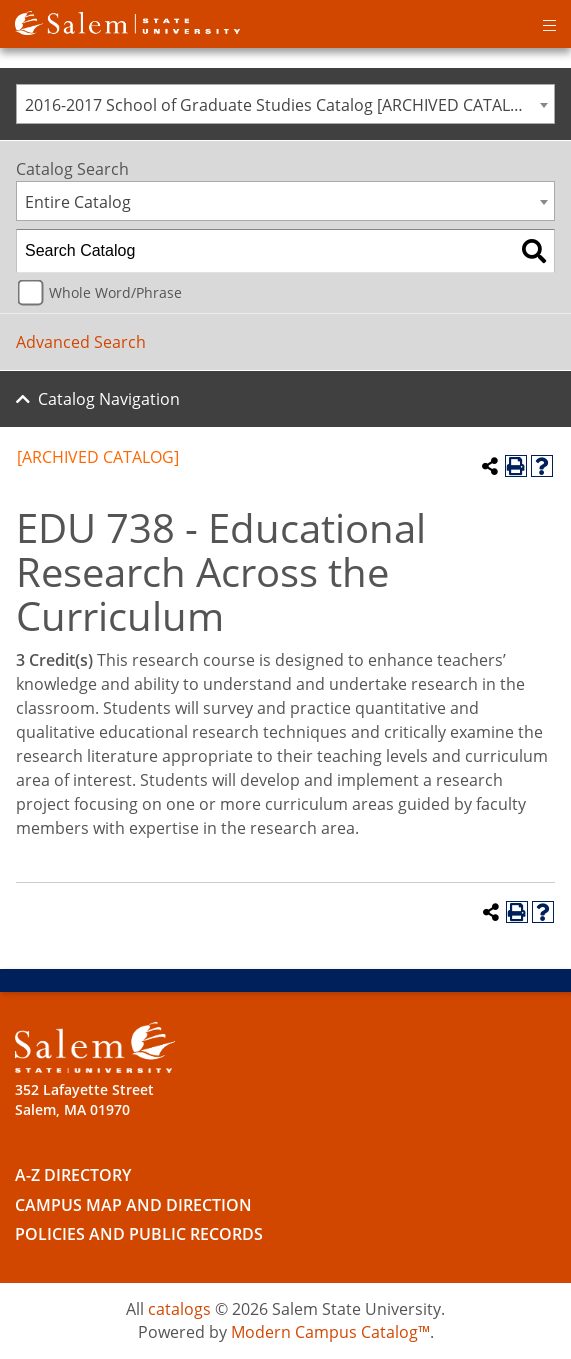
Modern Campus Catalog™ (330, 1332)
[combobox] (285, 104)
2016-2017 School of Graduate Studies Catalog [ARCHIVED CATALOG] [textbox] (282, 105)
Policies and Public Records (139, 1234)
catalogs (179, 1309)
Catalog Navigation (109, 399)
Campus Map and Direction (133, 1205)
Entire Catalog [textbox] (78, 202)
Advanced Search (81, 342)
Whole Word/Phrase (115, 292)
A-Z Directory (73, 1175)
